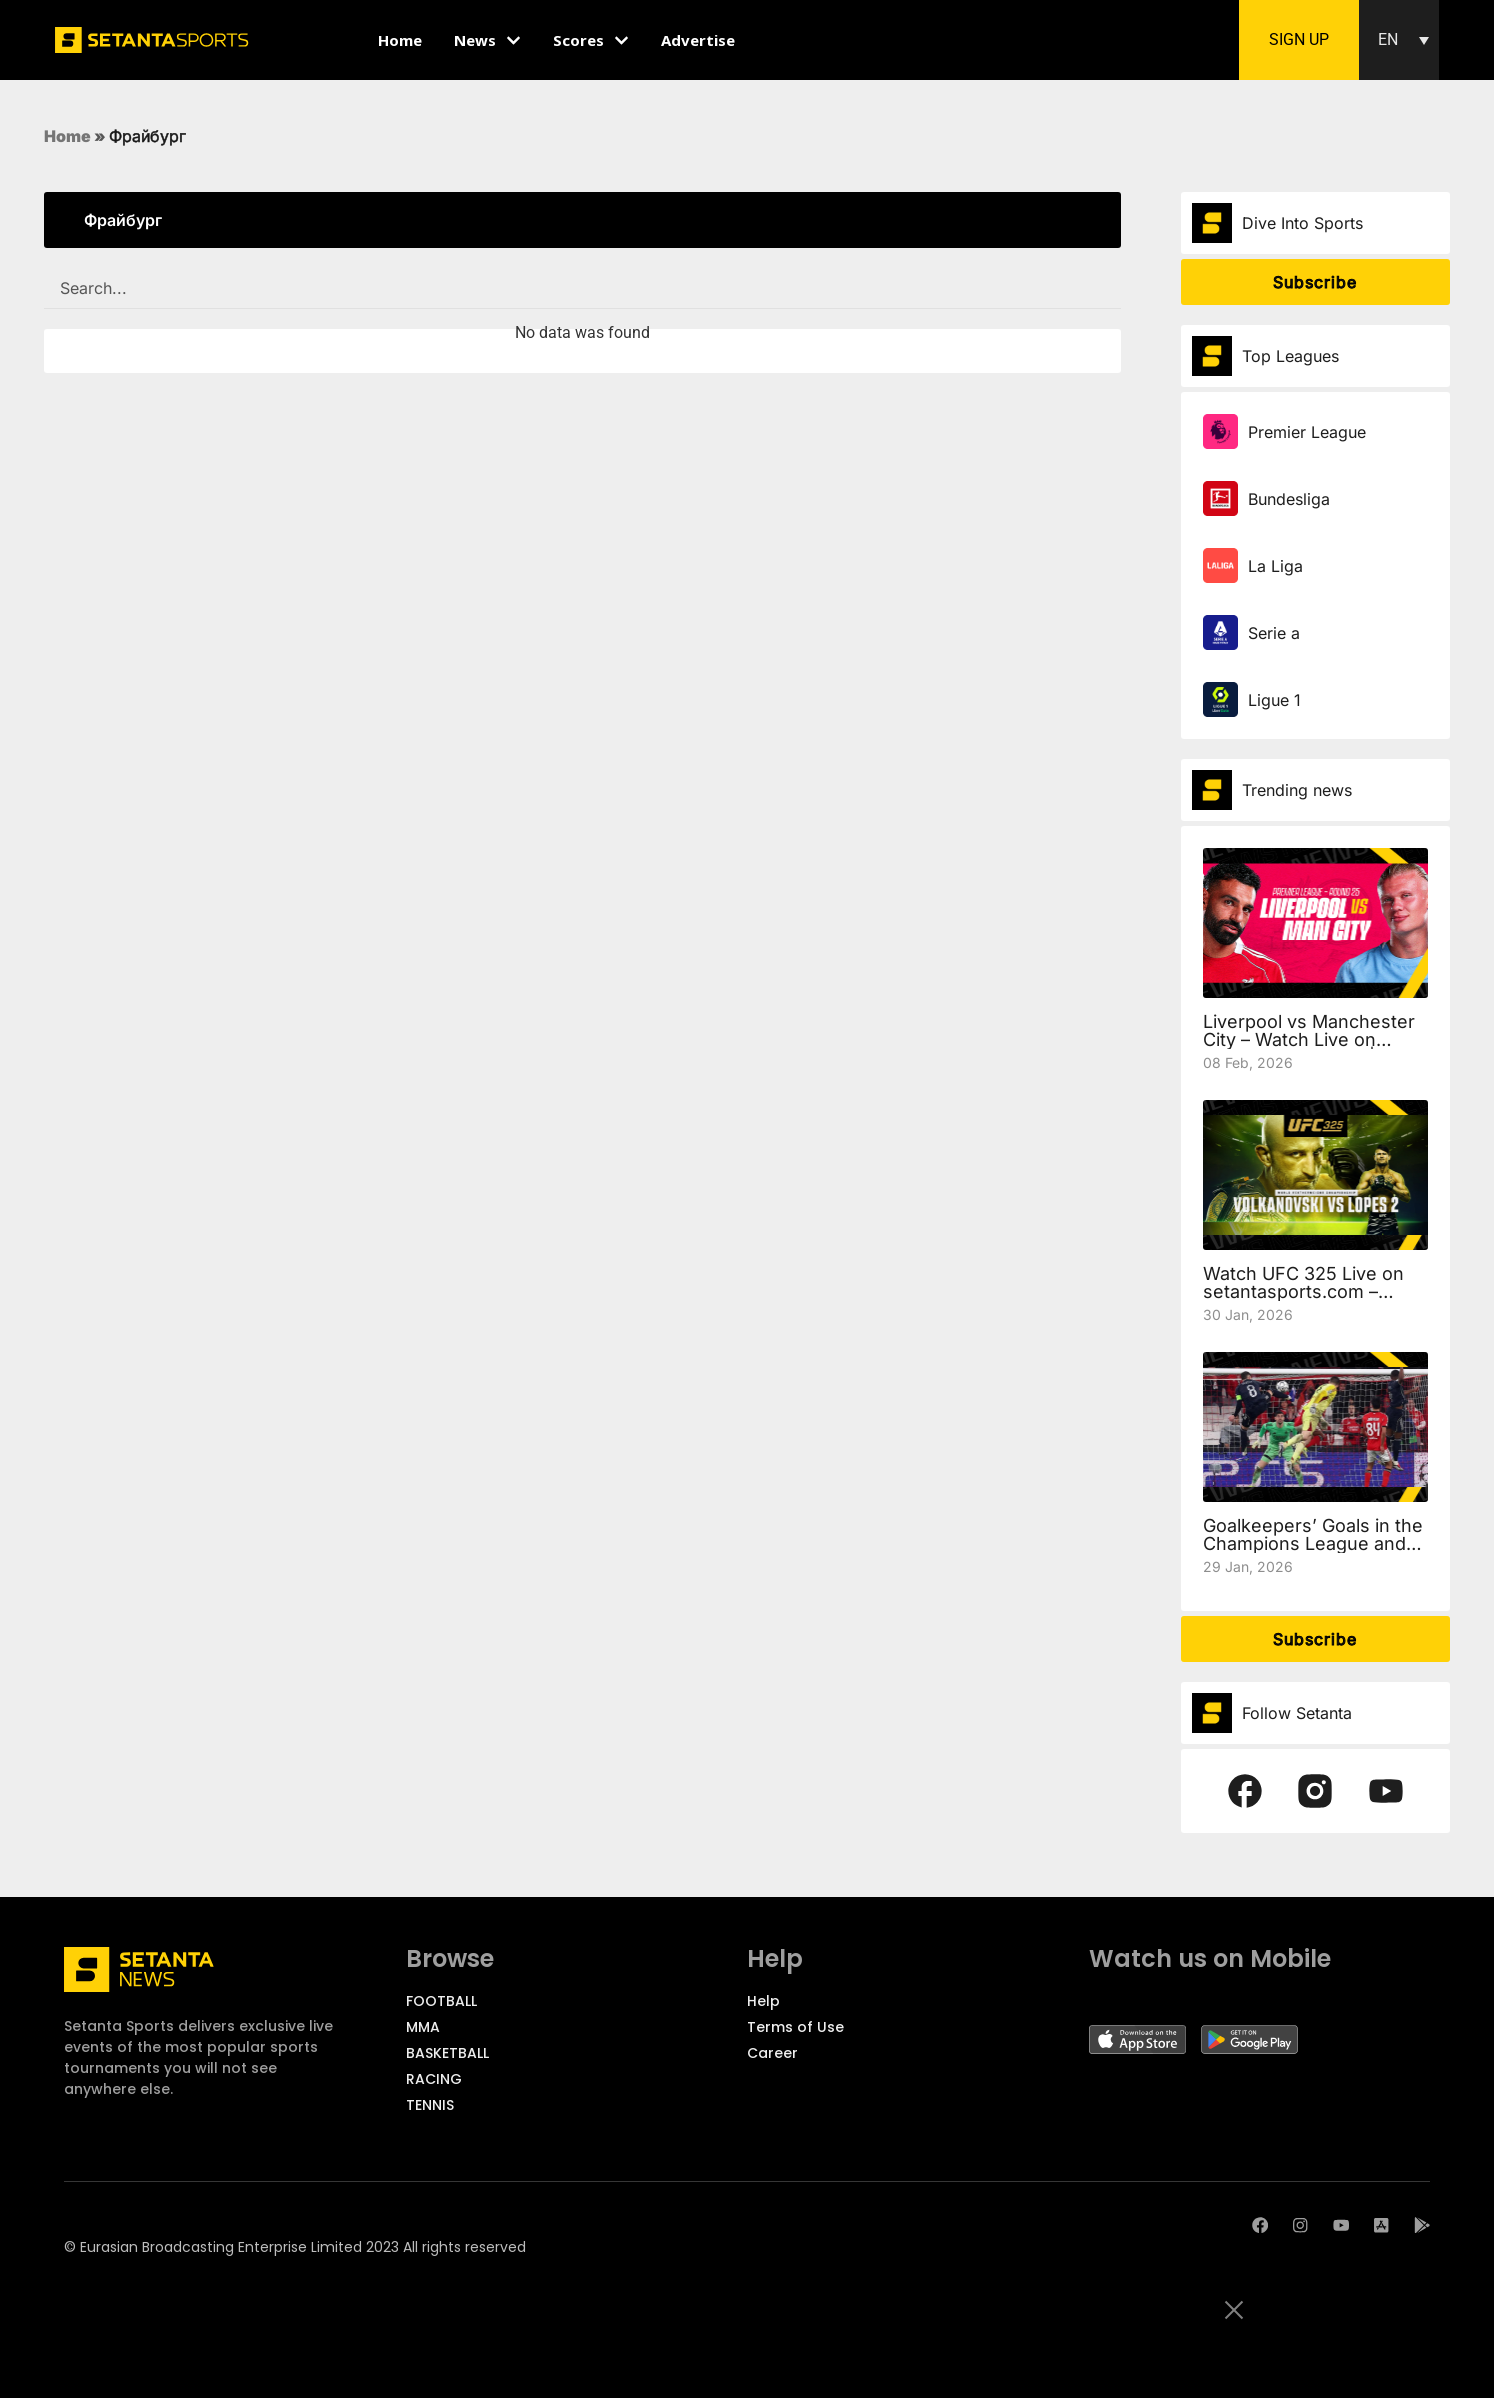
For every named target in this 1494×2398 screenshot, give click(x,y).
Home (67, 136)
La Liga (1275, 566)
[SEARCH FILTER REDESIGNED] (582, 288)
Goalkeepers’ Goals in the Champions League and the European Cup (1313, 1543)
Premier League (1307, 432)
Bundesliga (1289, 499)
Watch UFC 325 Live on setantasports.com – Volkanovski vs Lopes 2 (1303, 1291)
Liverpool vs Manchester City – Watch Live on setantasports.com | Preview (1309, 1048)
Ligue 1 (1274, 700)
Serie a (1274, 633)
